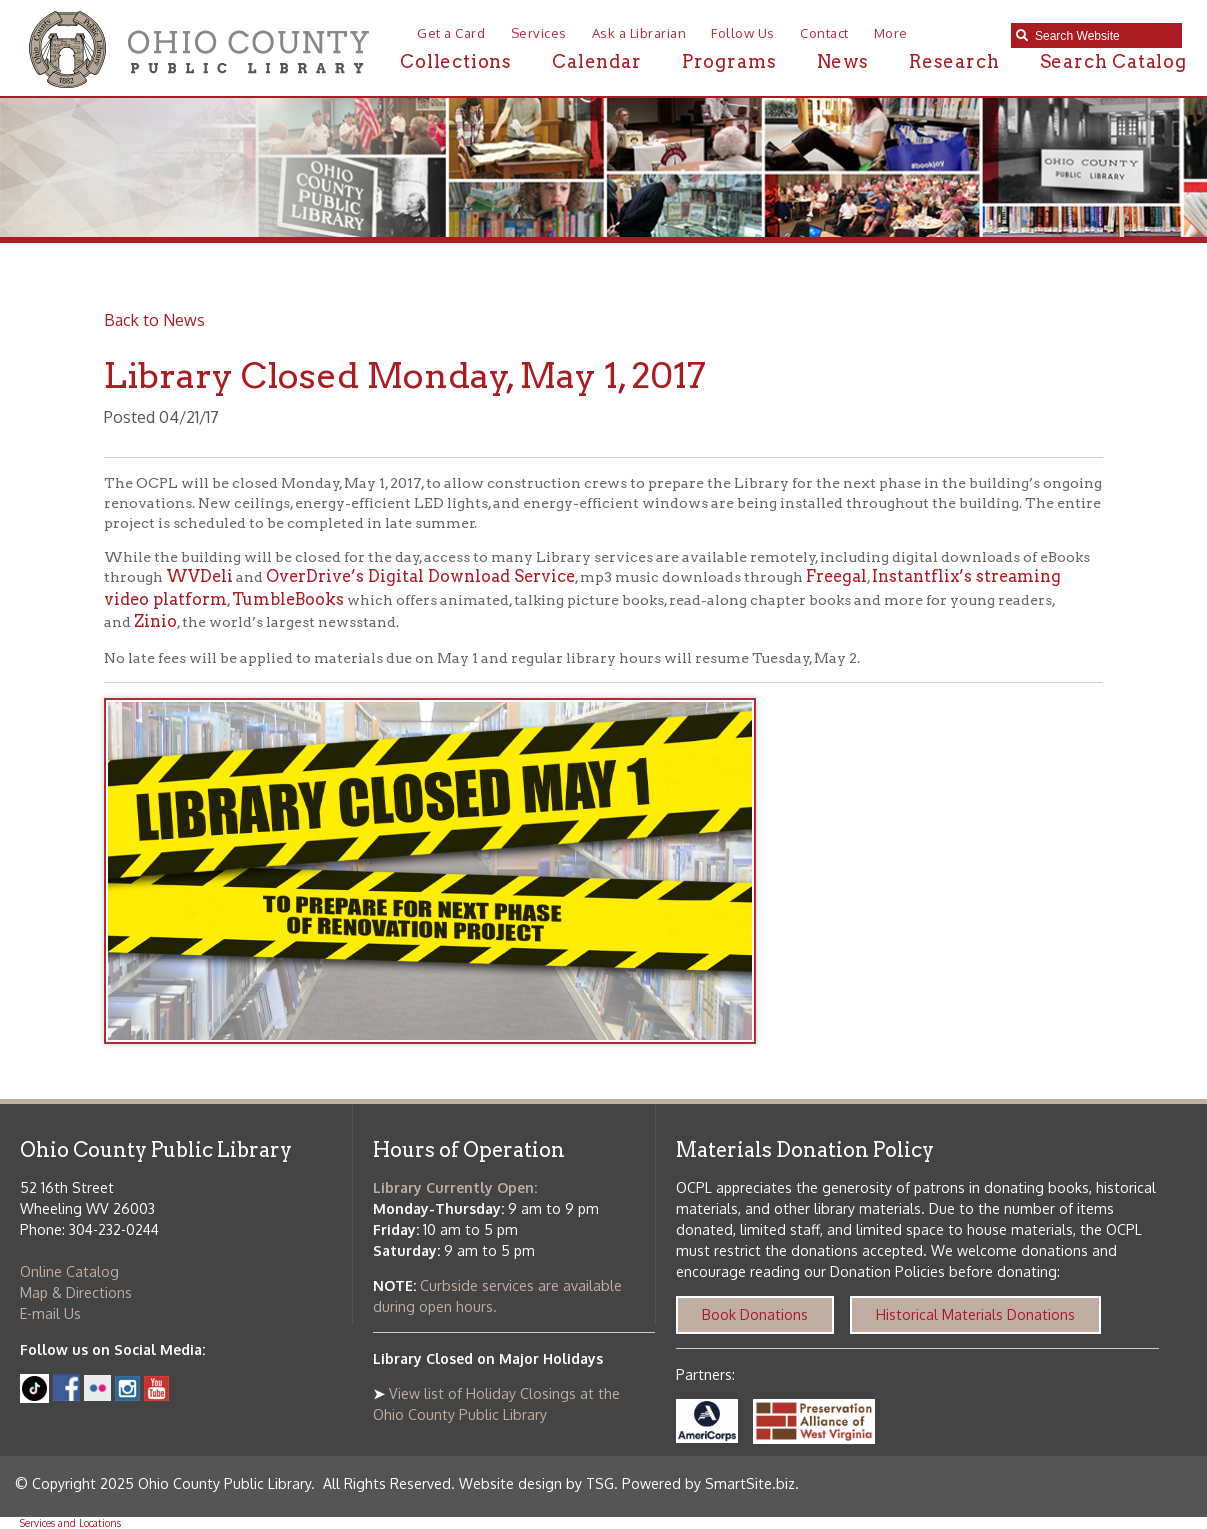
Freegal (836, 576)
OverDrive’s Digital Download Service (420, 576)
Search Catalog (1113, 61)
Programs (729, 61)
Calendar (596, 61)
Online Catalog (69, 1271)
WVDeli (199, 576)
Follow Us (743, 33)
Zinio (155, 621)
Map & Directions (76, 1292)
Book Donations (755, 1314)
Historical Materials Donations (975, 1314)
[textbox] (1103, 36)
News (843, 61)
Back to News (154, 319)
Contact (824, 33)
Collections (456, 61)
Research (954, 61)
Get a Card (451, 33)
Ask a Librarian (639, 33)
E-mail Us (50, 1313)
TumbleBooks (288, 599)
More (891, 33)
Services (539, 33)
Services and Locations (70, 1523)
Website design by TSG (536, 1483)
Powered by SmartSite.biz (708, 1483)
